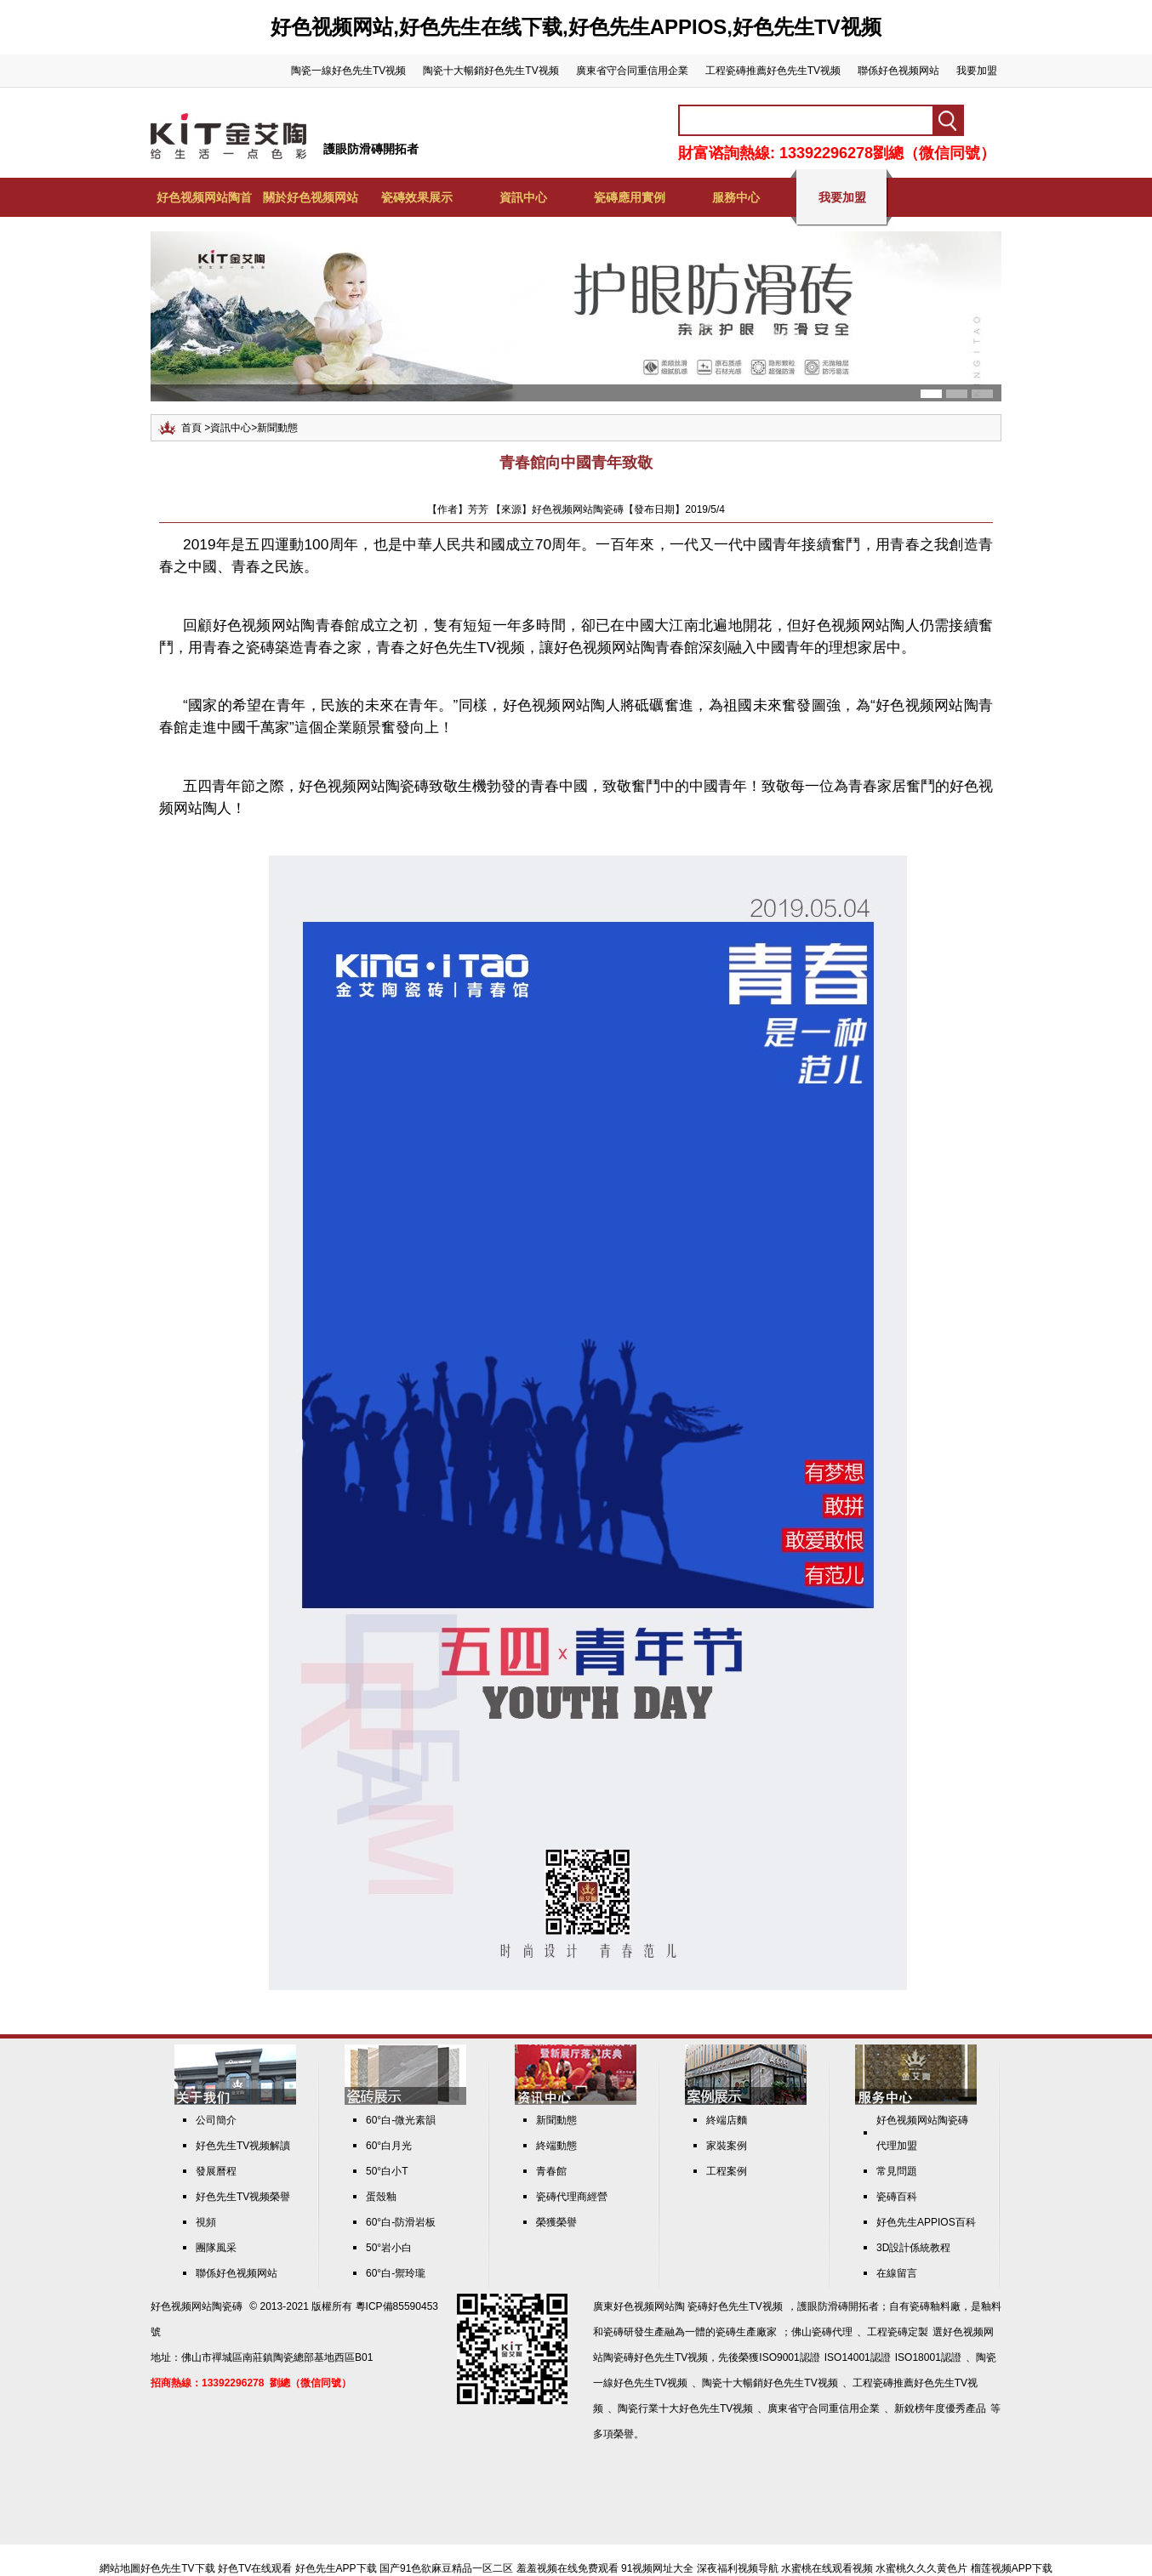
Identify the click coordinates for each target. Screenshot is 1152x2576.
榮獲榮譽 (556, 2222)
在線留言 (896, 2273)
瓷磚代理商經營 (571, 2197)
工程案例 (726, 2171)
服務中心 (736, 197)
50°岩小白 (389, 2248)
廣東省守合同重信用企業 (632, 71)
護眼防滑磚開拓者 (371, 149)
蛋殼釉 (381, 2197)
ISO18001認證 (928, 2357)
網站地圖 (120, 2568)
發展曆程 (216, 2171)
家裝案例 (726, 2146)
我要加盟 (976, 71)
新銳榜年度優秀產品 (940, 2408)
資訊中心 (523, 197)
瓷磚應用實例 (629, 197)
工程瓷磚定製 (897, 2332)
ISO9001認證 (789, 2357)
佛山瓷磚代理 (822, 2332)
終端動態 (556, 2146)
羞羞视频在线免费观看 (567, 2568)
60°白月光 (389, 2146)
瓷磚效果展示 (417, 197)
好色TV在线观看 (255, 2568)
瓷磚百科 (896, 2197)
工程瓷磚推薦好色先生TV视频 (773, 71)
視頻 (206, 2222)
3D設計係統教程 (913, 2248)
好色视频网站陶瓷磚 (196, 2306)
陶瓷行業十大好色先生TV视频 (685, 2408)
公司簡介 (216, 2120)
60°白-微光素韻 (401, 2120)
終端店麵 (726, 2120)
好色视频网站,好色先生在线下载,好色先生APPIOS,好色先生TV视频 (576, 26)
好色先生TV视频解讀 (243, 2146)
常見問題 (896, 2171)
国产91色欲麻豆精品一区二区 (446, 2568)
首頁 (191, 428)
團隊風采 (216, 2248)
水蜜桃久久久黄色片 (921, 2568)
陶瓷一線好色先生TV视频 (348, 71)
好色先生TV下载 (177, 2568)
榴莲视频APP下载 (1011, 2568)
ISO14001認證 (857, 2357)
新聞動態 (277, 428)
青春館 (551, 2171)
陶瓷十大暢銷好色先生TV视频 (490, 71)
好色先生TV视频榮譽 (243, 2197)
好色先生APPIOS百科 (926, 2222)
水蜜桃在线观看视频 (827, 2568)
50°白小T (387, 2171)
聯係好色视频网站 (898, 71)
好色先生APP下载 (336, 2568)
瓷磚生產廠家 (746, 2332)
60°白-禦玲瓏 (395, 2273)
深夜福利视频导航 (737, 2568)
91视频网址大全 (657, 2568)
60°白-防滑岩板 (401, 2222)
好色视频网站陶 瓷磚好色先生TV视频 (698, 2306)
